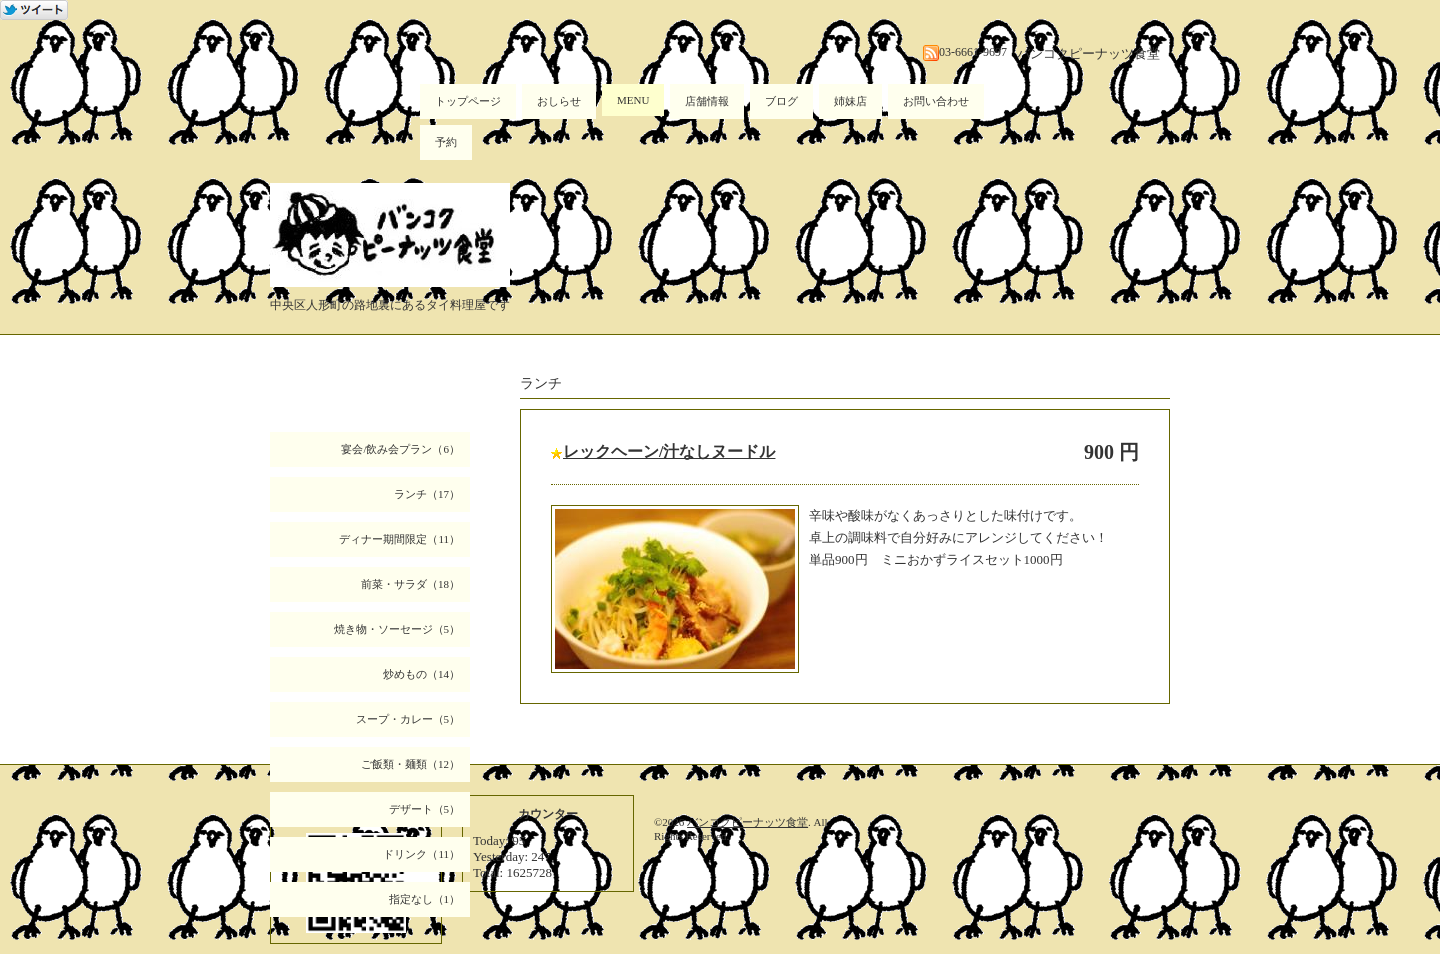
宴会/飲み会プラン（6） (400, 449)
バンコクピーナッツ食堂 (747, 822)
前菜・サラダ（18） (410, 584)
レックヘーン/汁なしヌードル (669, 451)
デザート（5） (425, 809)
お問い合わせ (936, 101)
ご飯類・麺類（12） (410, 764)
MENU (633, 100)
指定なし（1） (425, 899)
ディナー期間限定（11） (399, 539)
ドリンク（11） (421, 854)
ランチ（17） (427, 494)
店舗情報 (707, 101)
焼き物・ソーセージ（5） (397, 629)
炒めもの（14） (421, 674)
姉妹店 (850, 101)
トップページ (468, 101)
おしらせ (559, 101)
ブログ (781, 101)
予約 (446, 142)
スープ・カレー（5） (408, 719)
